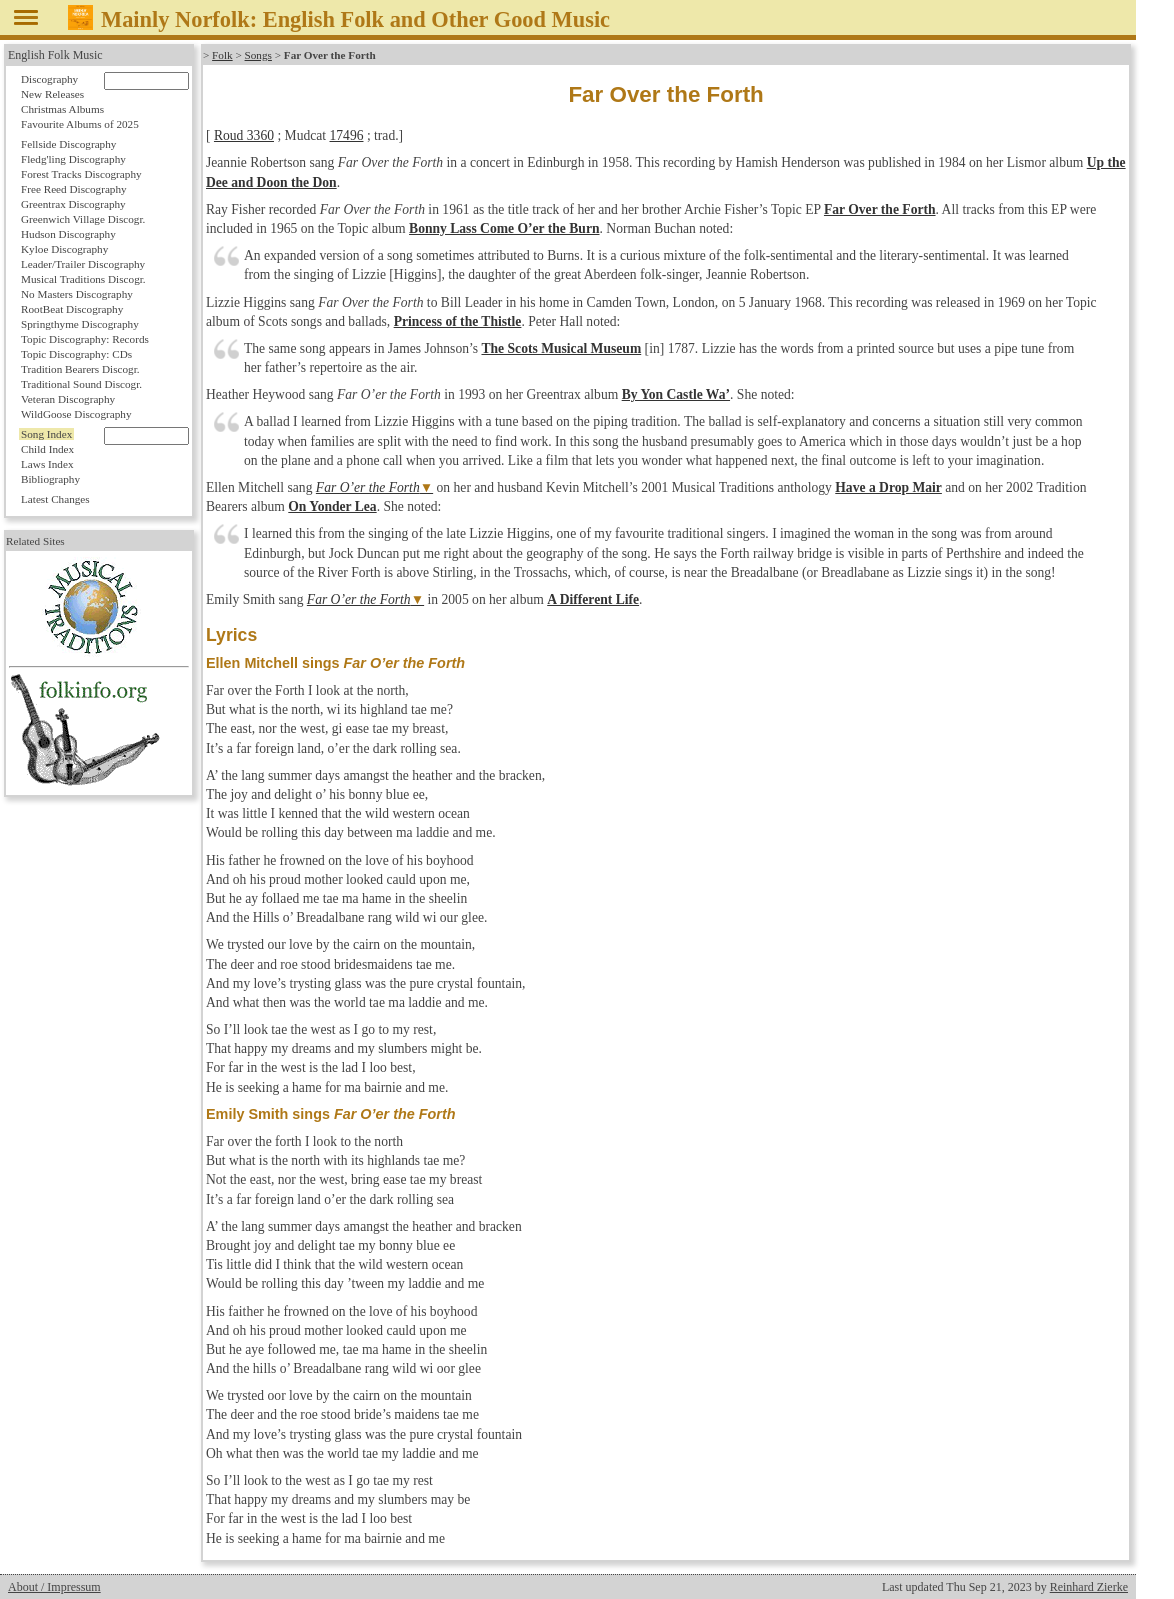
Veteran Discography (68, 399)
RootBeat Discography (72, 309)
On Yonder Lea (332, 506)
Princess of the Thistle (458, 321)
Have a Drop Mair (888, 487)
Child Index (47, 449)
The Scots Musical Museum (561, 348)
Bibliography (50, 479)
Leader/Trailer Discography (83, 264)
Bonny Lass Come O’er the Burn (504, 228)
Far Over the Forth (880, 209)
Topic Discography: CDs (76, 354)
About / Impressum (54, 1587)
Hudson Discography (68, 234)
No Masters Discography (77, 294)
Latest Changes (55, 499)
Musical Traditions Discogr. (83, 279)
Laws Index (47, 464)
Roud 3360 (244, 135)
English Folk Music (55, 55)
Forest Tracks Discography (81, 174)
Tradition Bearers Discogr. (80, 369)
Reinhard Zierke (1089, 1587)
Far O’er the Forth (368, 487)
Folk (222, 55)
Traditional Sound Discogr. (81, 384)
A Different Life (593, 599)
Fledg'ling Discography (73, 159)
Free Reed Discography (74, 189)
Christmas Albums (62, 109)
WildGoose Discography (76, 414)
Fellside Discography (68, 144)
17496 (347, 135)
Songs (258, 55)
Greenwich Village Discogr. (83, 219)
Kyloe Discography (64, 249)
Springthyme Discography (80, 324)
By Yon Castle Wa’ (676, 394)
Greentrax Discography (73, 204)
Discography (49, 79)
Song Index (46, 434)
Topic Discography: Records (85, 339)
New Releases (52, 94)
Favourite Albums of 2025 (80, 124)
